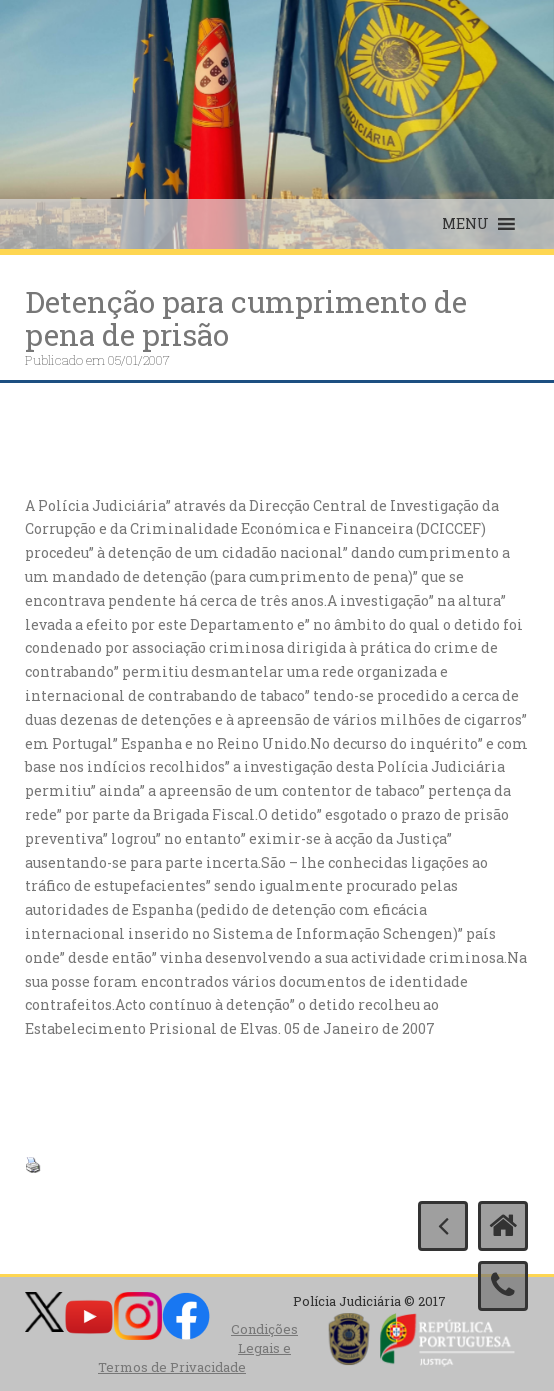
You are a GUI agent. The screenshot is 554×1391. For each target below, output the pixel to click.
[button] (465, 224)
